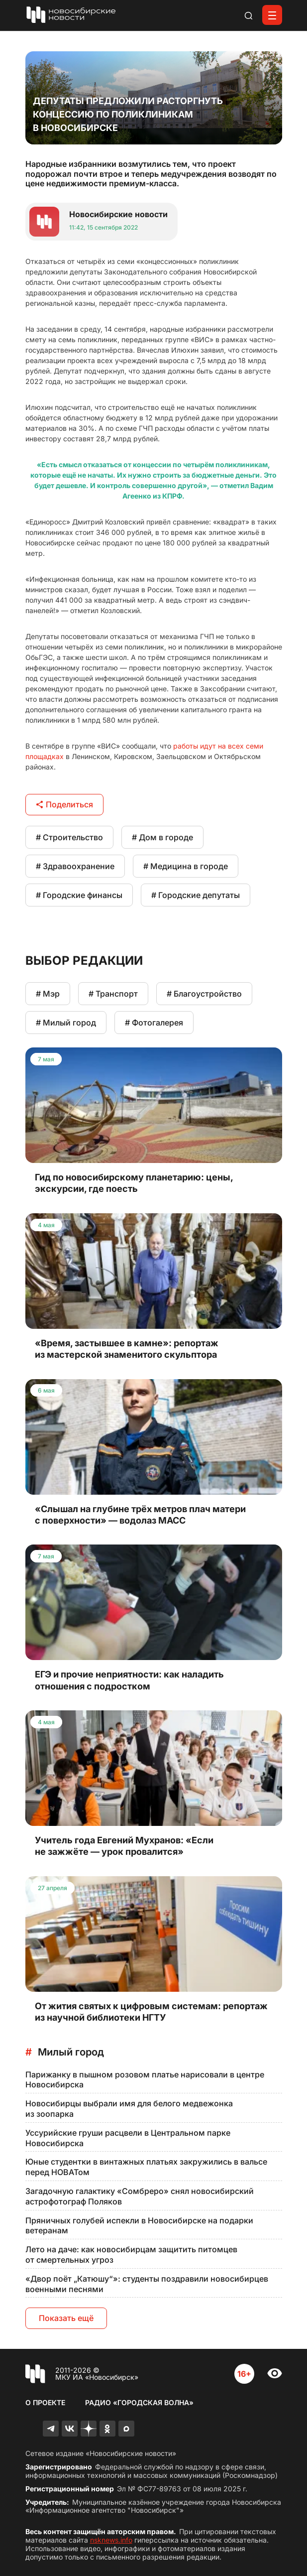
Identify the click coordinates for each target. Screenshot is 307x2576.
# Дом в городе (162, 837)
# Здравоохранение (75, 866)
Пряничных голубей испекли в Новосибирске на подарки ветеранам (139, 2225)
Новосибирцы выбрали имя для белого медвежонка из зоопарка (129, 2108)
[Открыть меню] (272, 15)
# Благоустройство (204, 994)
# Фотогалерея (154, 1023)
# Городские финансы (79, 895)
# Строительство (69, 837)
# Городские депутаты (195, 895)
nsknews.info (111, 2540)
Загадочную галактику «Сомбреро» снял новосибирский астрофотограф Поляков (139, 2196)
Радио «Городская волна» (139, 2402)
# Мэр (48, 994)
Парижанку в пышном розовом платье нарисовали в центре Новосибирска (144, 2079)
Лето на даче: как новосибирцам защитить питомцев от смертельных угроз (131, 2254)
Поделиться (64, 804)
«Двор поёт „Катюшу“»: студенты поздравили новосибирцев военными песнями (146, 2284)
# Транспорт (113, 994)
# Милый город (66, 1023)
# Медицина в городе (185, 866)
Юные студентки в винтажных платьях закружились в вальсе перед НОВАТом (146, 2167)
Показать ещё (66, 2318)
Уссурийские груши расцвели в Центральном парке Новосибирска (127, 2138)
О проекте (45, 2402)
